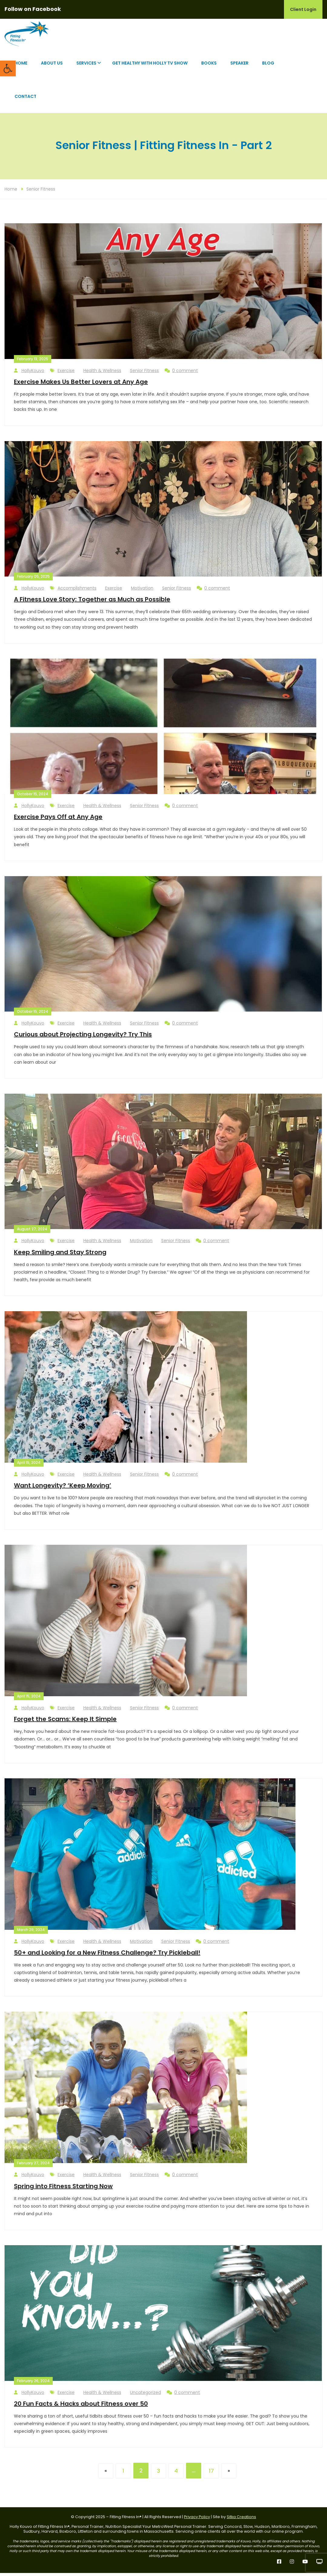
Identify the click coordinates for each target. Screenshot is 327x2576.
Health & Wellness (102, 373)
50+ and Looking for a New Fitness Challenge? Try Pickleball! (107, 1955)
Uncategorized (145, 2395)
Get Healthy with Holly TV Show (150, 66)
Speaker (239, 66)
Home (21, 66)
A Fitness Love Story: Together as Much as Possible (92, 602)
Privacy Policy (197, 2519)
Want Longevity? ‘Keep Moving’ (62, 1488)
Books (209, 66)
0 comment (181, 373)
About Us (52, 66)
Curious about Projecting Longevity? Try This (83, 1037)
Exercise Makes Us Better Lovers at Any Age (81, 385)
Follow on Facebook (33, 9)
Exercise (66, 373)
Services (86, 66)
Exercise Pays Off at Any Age (58, 820)
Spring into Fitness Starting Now (63, 2189)
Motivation (142, 591)
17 (211, 2474)
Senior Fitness (40, 192)
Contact (25, 99)
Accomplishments (77, 591)
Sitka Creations (241, 2519)
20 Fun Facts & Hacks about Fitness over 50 (81, 2406)
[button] (8, 68)
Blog (268, 66)
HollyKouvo (29, 373)
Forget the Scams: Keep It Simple (65, 1722)
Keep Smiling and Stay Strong (60, 1255)
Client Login (303, 9)
